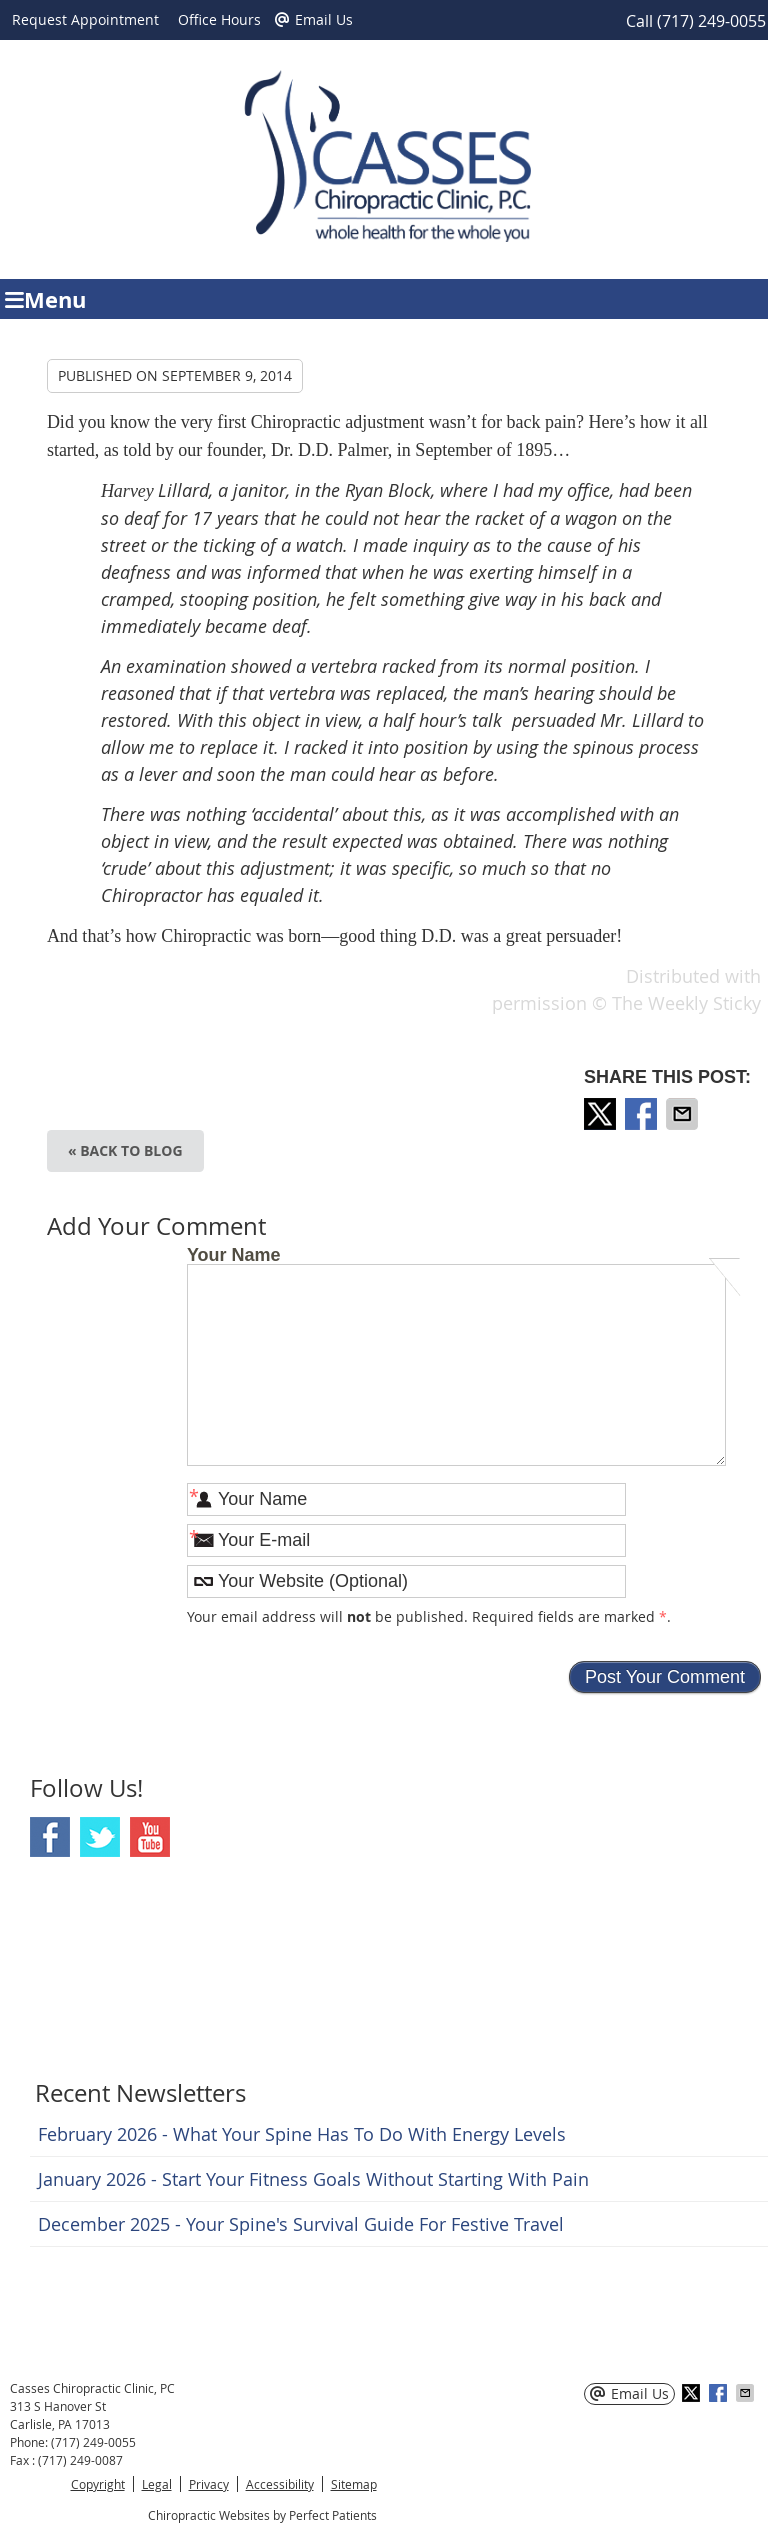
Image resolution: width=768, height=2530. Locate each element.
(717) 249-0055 (711, 21)
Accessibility (280, 2484)
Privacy (209, 2484)
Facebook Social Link (50, 1837)
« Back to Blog (125, 1150)
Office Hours (219, 19)
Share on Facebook (643, 1114)
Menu (45, 299)
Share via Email (684, 1114)
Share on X (602, 1114)
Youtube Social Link (150, 1837)
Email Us (314, 19)
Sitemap (354, 2484)
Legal (157, 2484)
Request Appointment (85, 19)
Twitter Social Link (100, 1837)
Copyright (98, 2484)
